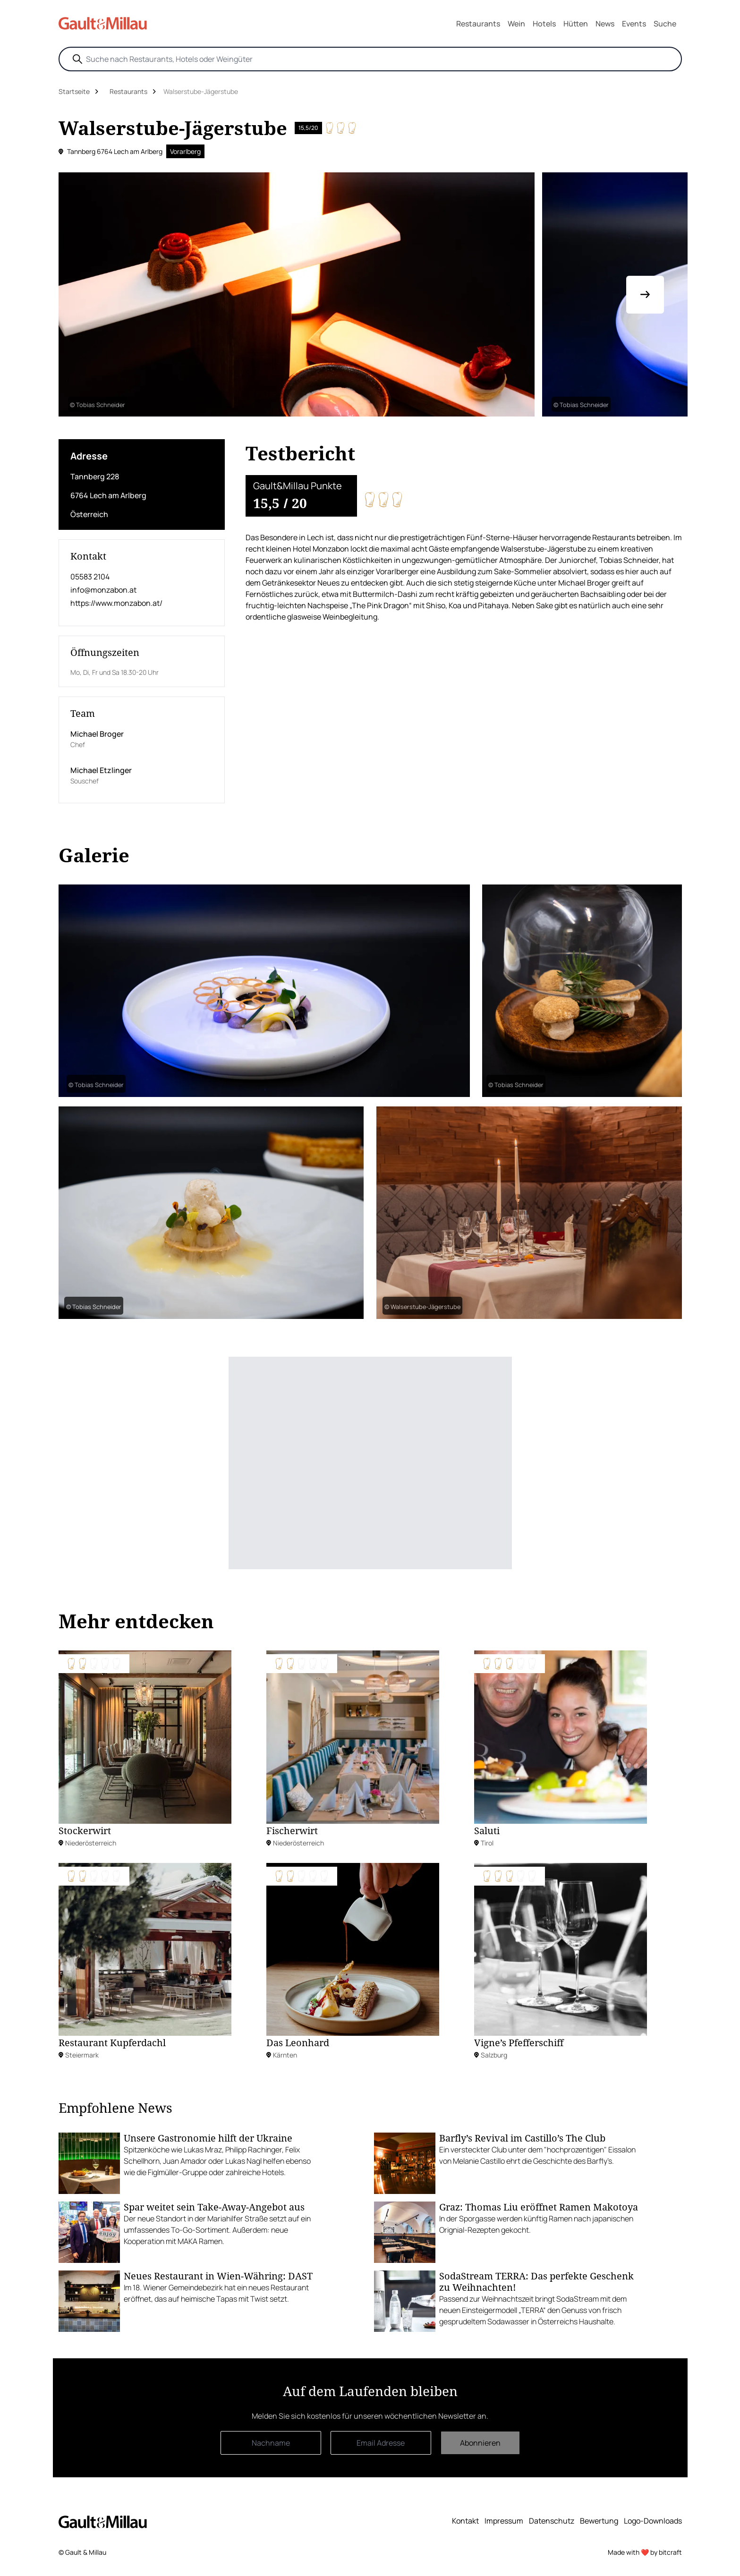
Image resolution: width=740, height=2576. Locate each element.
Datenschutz (551, 2521)
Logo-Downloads (653, 2521)
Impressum (504, 2521)
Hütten (575, 23)
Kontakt (465, 2521)
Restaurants (478, 23)
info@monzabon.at (103, 590)
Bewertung (599, 2521)
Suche (665, 23)
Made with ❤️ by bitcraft (645, 2552)
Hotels (544, 23)
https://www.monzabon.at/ (116, 603)
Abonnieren (480, 2443)
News (604, 23)
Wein (516, 23)
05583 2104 (90, 576)
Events (634, 23)
